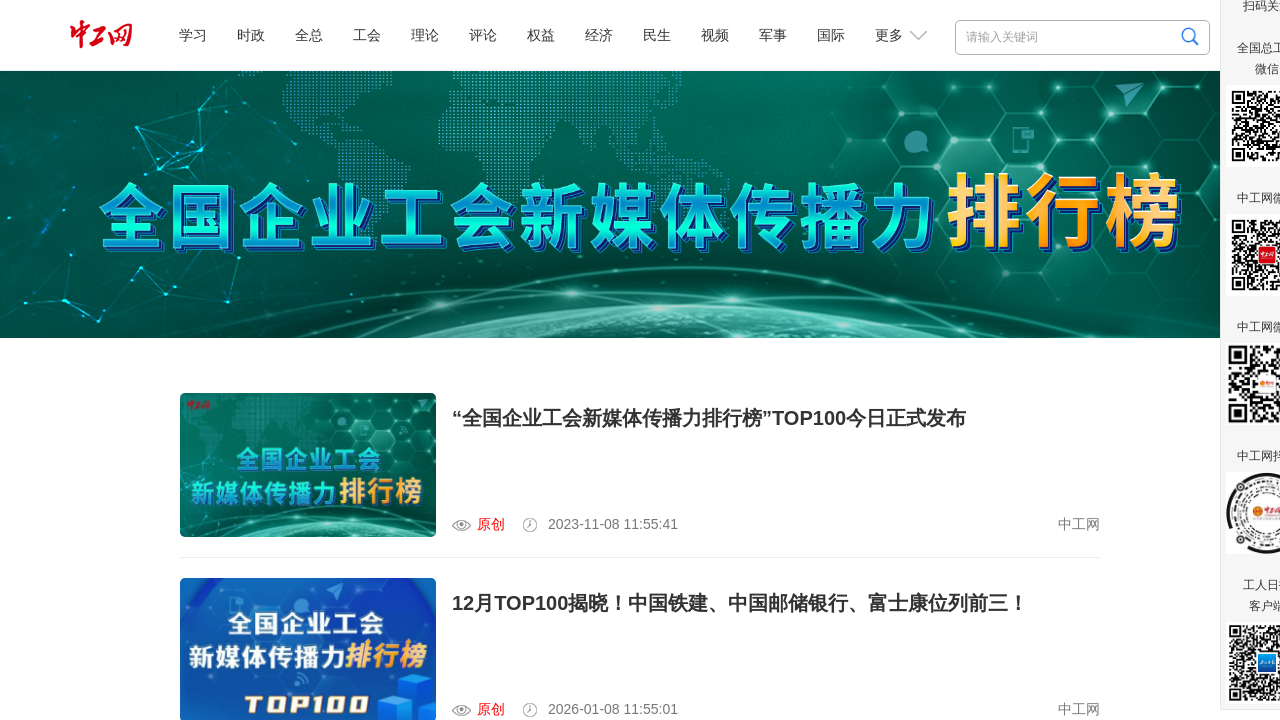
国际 (831, 35)
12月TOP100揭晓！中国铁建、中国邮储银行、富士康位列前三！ (740, 603)
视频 (715, 35)
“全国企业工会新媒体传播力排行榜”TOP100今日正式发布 (709, 418)
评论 (483, 35)
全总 (309, 35)
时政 (251, 35)
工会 (367, 35)
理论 (425, 35)
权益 (541, 35)
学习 (193, 35)
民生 (657, 35)
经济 (599, 35)
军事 (773, 35)
